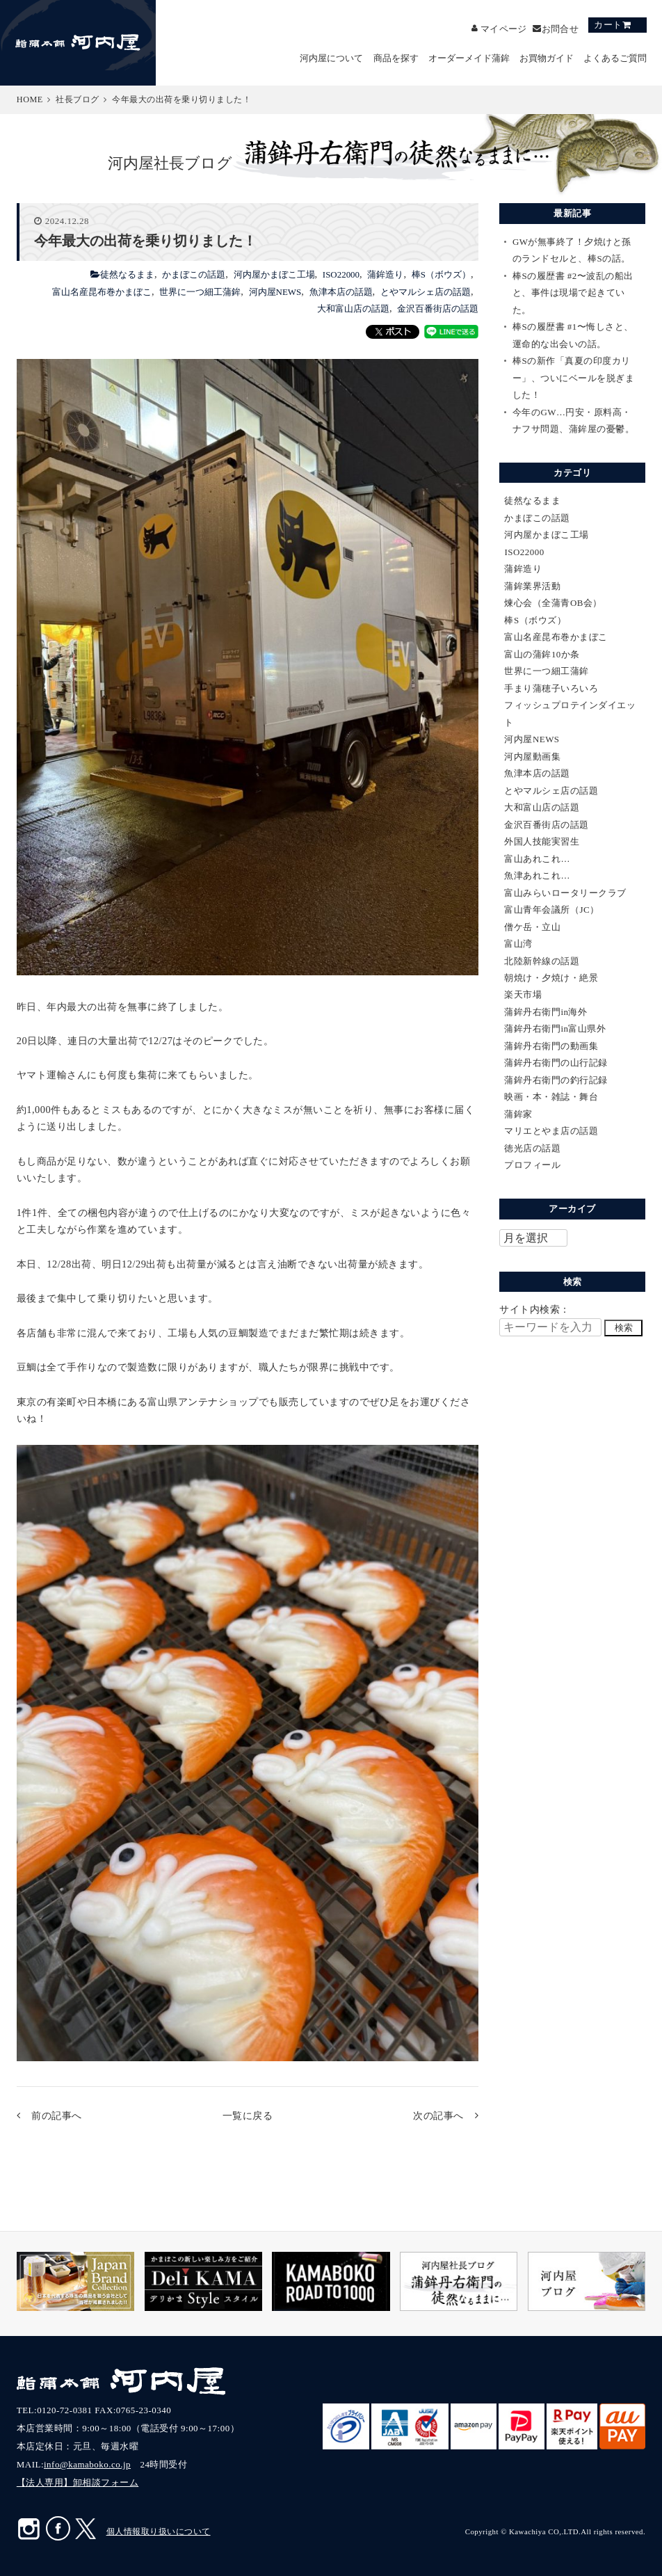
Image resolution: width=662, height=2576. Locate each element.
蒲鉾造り (385, 274)
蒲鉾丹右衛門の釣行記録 (556, 1080)
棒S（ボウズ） (441, 274)
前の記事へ (56, 2115)
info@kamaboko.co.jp (87, 2464)
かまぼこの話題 (193, 274)
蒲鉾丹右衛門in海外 (545, 1012)
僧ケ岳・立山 (532, 927)
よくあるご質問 (615, 58)
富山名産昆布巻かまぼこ (102, 292)
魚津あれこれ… (537, 875)
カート (608, 24)
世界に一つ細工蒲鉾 (200, 292)
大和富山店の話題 (353, 308)
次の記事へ (438, 2115)
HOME (30, 99)
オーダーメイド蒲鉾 (469, 58)
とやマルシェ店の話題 (425, 292)
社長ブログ (77, 99)
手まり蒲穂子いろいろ (551, 688)
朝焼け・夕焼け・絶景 (551, 978)
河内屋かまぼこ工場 (274, 274)
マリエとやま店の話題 (551, 1131)
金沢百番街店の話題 (437, 308)
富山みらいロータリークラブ (565, 893)
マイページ (502, 28)
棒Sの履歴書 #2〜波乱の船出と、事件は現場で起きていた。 (572, 293)
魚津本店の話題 (341, 292)
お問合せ (560, 28)
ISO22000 (341, 274)
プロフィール (532, 1165)
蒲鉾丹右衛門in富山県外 (555, 1028)
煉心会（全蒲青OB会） (553, 603)
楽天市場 (523, 994)
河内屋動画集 (532, 756)
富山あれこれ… (537, 859)
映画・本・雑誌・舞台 (551, 1096)
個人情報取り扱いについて (158, 2531)
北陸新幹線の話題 (541, 961)
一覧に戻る (248, 2115)
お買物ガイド (546, 58)
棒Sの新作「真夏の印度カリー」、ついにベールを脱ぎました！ (573, 377)
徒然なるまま (127, 274)
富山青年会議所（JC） (551, 909)
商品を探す (396, 58)
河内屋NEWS (275, 292)
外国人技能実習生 (541, 841)
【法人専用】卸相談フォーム (78, 2482)
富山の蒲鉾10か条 (541, 654)
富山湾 (518, 943)
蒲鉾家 (518, 1114)
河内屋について (331, 58)
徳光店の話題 (532, 1148)
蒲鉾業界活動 (532, 586)
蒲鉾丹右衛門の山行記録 (556, 1062)
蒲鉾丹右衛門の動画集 (551, 1046)
